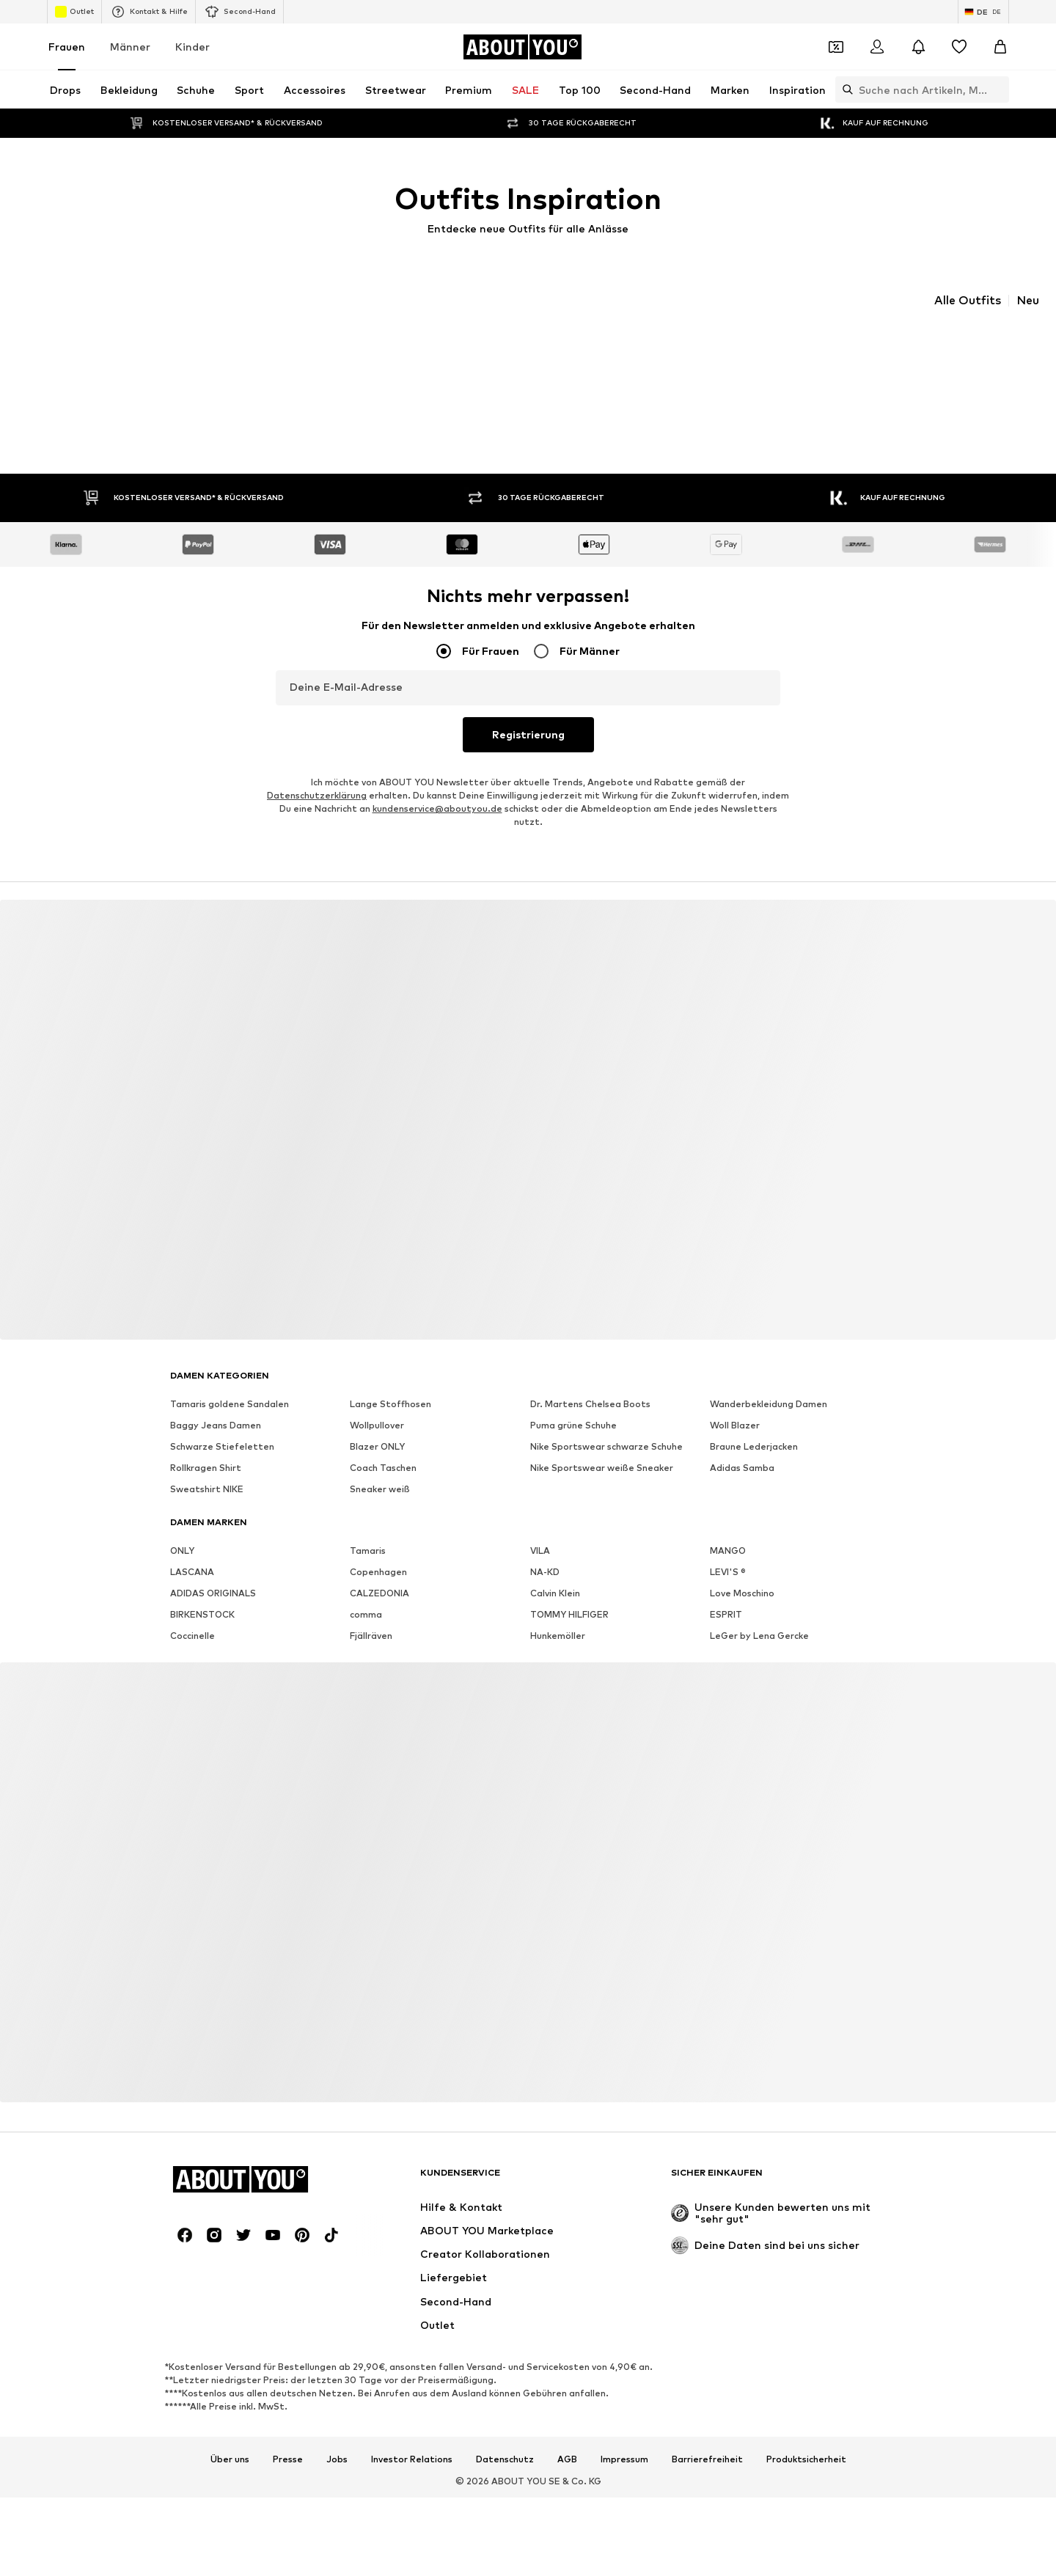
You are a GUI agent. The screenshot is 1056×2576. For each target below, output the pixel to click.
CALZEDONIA (379, 1569)
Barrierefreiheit (707, 2435)
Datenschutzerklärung (317, 771)
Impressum (624, 2435)
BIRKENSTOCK (202, 1590)
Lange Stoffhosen (390, 1380)
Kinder (192, 46)
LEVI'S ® (728, 1548)
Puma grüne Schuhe (573, 1401)
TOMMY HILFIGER (569, 1590)
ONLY (182, 1527)
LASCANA (192, 1548)
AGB (567, 2435)
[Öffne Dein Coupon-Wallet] (836, 47)
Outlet (74, 12)
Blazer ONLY (377, 1422)
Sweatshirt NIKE (206, 1465)
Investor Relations (411, 2435)
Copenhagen (378, 1548)
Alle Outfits (967, 300)
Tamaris (368, 1527)
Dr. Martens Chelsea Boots (590, 1380)
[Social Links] (185, 2211)
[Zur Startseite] (522, 46)
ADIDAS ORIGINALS (213, 1569)
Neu (1027, 300)
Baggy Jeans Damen (215, 1401)
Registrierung (528, 710)
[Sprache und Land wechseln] (983, 11)
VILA (540, 1527)
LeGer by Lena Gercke (759, 1612)
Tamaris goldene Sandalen (229, 1380)
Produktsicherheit (806, 2435)
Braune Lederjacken (754, 1422)
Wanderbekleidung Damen (768, 1380)
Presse (288, 2435)
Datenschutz (505, 2435)
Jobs (337, 2435)
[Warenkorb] (1000, 47)
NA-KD (545, 1548)
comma (366, 1590)
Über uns (229, 2435)
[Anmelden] (877, 47)
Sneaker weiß (380, 1465)
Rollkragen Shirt (205, 1444)
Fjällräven (371, 1612)
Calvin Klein (555, 1569)
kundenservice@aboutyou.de (437, 784)
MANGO (728, 1527)
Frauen (66, 46)
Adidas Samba (742, 1444)
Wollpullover (377, 1401)
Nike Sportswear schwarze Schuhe (606, 1422)
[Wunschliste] (959, 47)
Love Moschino (742, 1569)
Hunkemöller (557, 1612)
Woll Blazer (735, 1401)
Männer (130, 46)
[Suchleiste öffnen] (844, 89)
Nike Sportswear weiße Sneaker (601, 1444)
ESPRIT (726, 1590)
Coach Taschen (383, 1444)
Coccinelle (192, 1612)
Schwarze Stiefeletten (222, 1422)
